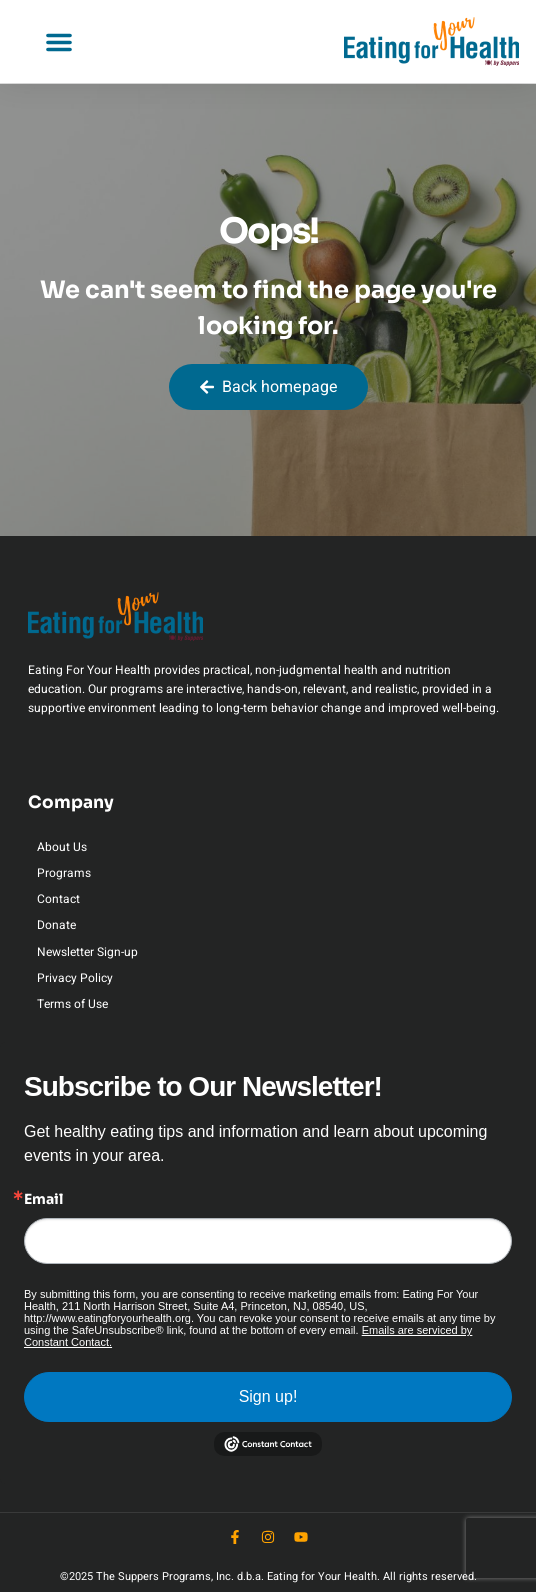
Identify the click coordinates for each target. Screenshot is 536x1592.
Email (43, 1199)
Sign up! (268, 1396)
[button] (59, 42)
